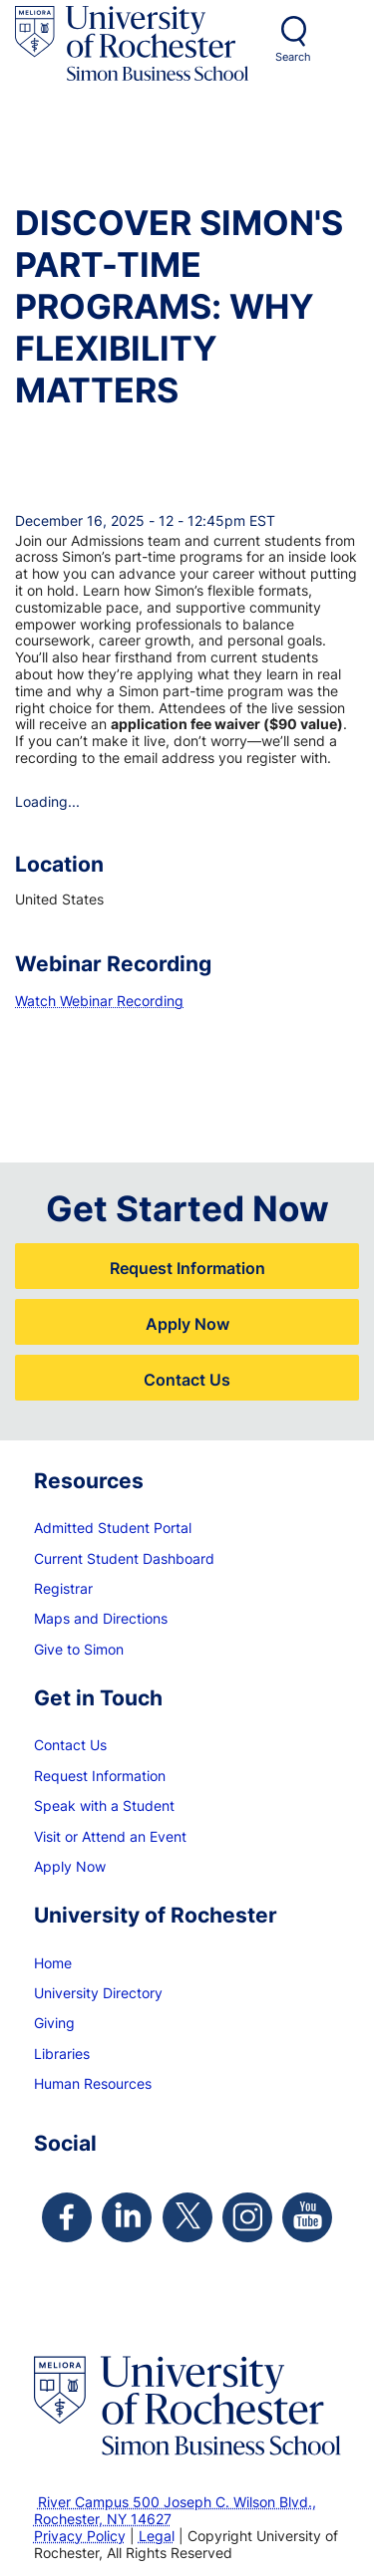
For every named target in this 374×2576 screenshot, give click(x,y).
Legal (157, 2535)
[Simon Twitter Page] (187, 2217)
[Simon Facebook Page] (67, 2217)
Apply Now (187, 1323)
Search (293, 57)
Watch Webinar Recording (99, 1000)
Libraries (62, 2053)
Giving (54, 2022)
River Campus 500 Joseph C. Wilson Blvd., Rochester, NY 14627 (175, 2510)
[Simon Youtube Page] (307, 2217)
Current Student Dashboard (124, 1558)
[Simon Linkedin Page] (127, 2217)
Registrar (63, 1588)
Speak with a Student (104, 1805)
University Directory (98, 1992)
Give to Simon (79, 1649)
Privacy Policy (80, 2535)
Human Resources (93, 2083)
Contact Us (187, 1379)
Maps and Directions (101, 1618)
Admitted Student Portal (112, 1527)
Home (53, 1962)
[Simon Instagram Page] (247, 2217)
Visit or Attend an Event (110, 1836)
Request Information (187, 1267)
